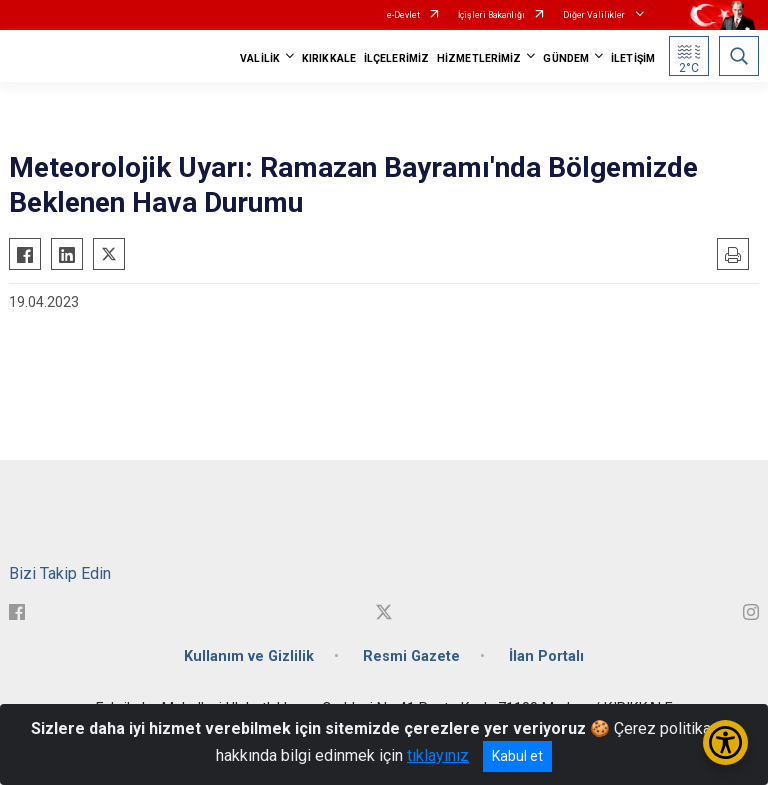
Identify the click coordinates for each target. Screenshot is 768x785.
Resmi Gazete (411, 656)
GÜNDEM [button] (566, 58)
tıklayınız (438, 755)
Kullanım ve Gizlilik (249, 656)
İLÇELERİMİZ (396, 58)
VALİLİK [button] (260, 58)
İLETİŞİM (633, 58)
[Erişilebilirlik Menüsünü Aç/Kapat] (725, 742)
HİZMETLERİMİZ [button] (479, 58)
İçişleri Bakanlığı (491, 15)
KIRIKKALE (329, 58)
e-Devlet (403, 15)
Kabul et (517, 756)
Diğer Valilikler (595, 15)
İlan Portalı (546, 656)
